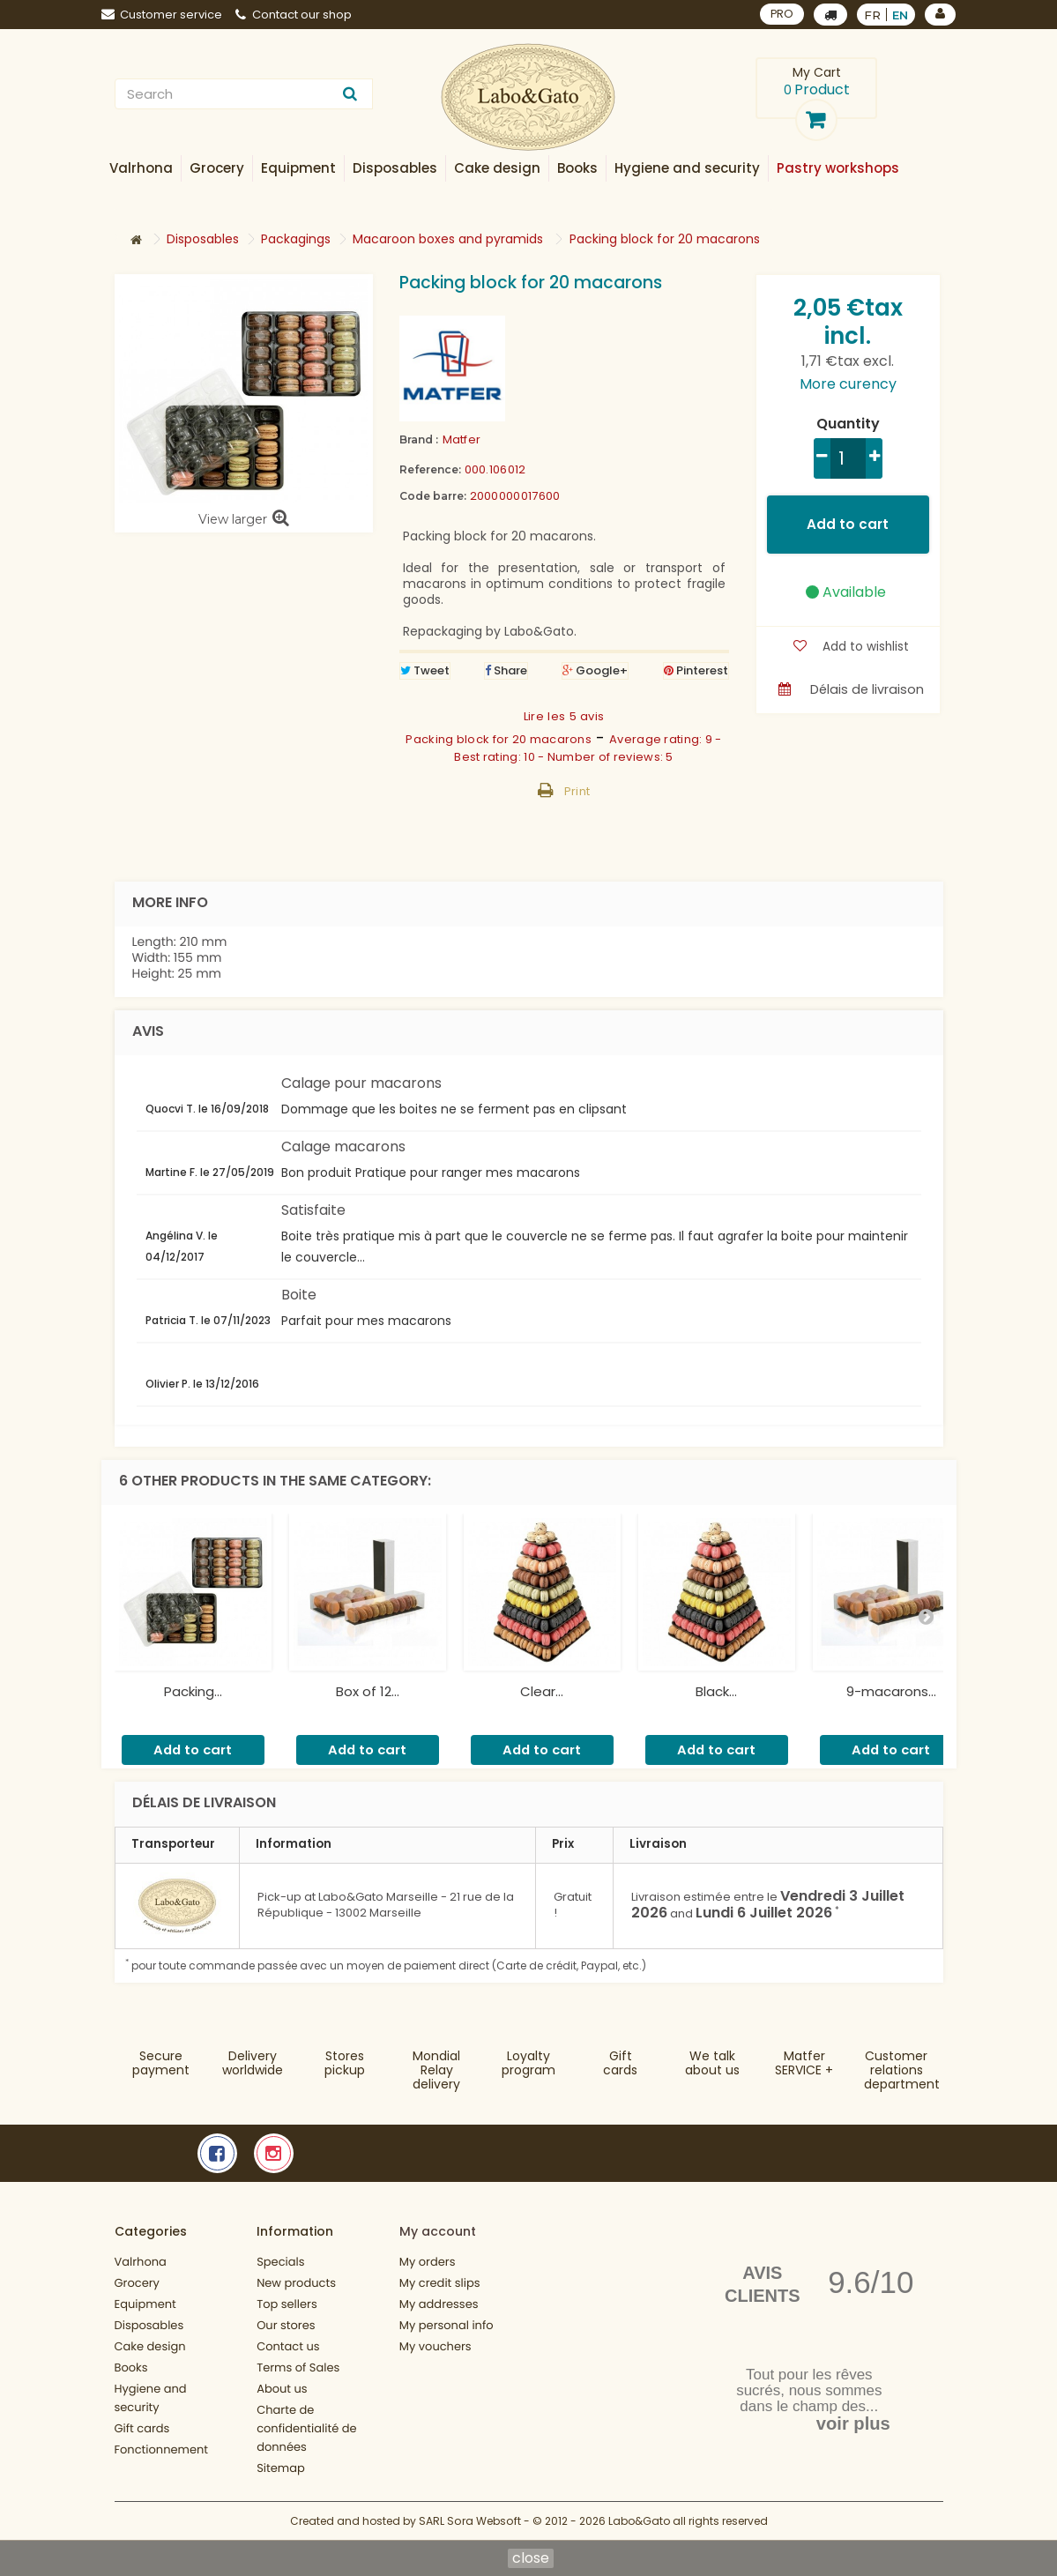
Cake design (150, 2346)
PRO (781, 13)
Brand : (418, 439)
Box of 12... (367, 1691)
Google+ (595, 670)
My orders (427, 2261)
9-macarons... (891, 1691)
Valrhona (141, 2261)
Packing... (193, 1691)
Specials (280, 2261)
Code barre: (432, 496)
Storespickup (344, 2063)
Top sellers (287, 2304)
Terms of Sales (298, 2367)
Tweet (425, 670)
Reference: (430, 469)
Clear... (541, 1691)
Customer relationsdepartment (902, 2070)
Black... (716, 1691)
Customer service (161, 14)
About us (282, 2388)
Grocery (137, 2282)
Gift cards (620, 2063)
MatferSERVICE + (804, 2063)
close (530, 2558)
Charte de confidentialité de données (306, 2428)
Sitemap (281, 2468)
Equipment (145, 2304)
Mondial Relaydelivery (436, 2070)
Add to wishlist (863, 646)
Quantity (848, 424)
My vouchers (435, 2346)
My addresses (439, 2304)
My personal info (446, 2325)
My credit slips (439, 2282)
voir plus (853, 2423)
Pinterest (696, 670)
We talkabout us (712, 2063)
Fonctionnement (162, 2449)
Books (131, 2367)
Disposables (149, 2325)
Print (577, 791)
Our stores (286, 2325)
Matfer (462, 439)
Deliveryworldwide (252, 2063)
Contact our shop (293, 15)
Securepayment (161, 2063)
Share (506, 670)
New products (296, 2282)
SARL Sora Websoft (470, 2520)
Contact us (288, 2346)
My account (437, 2231)
